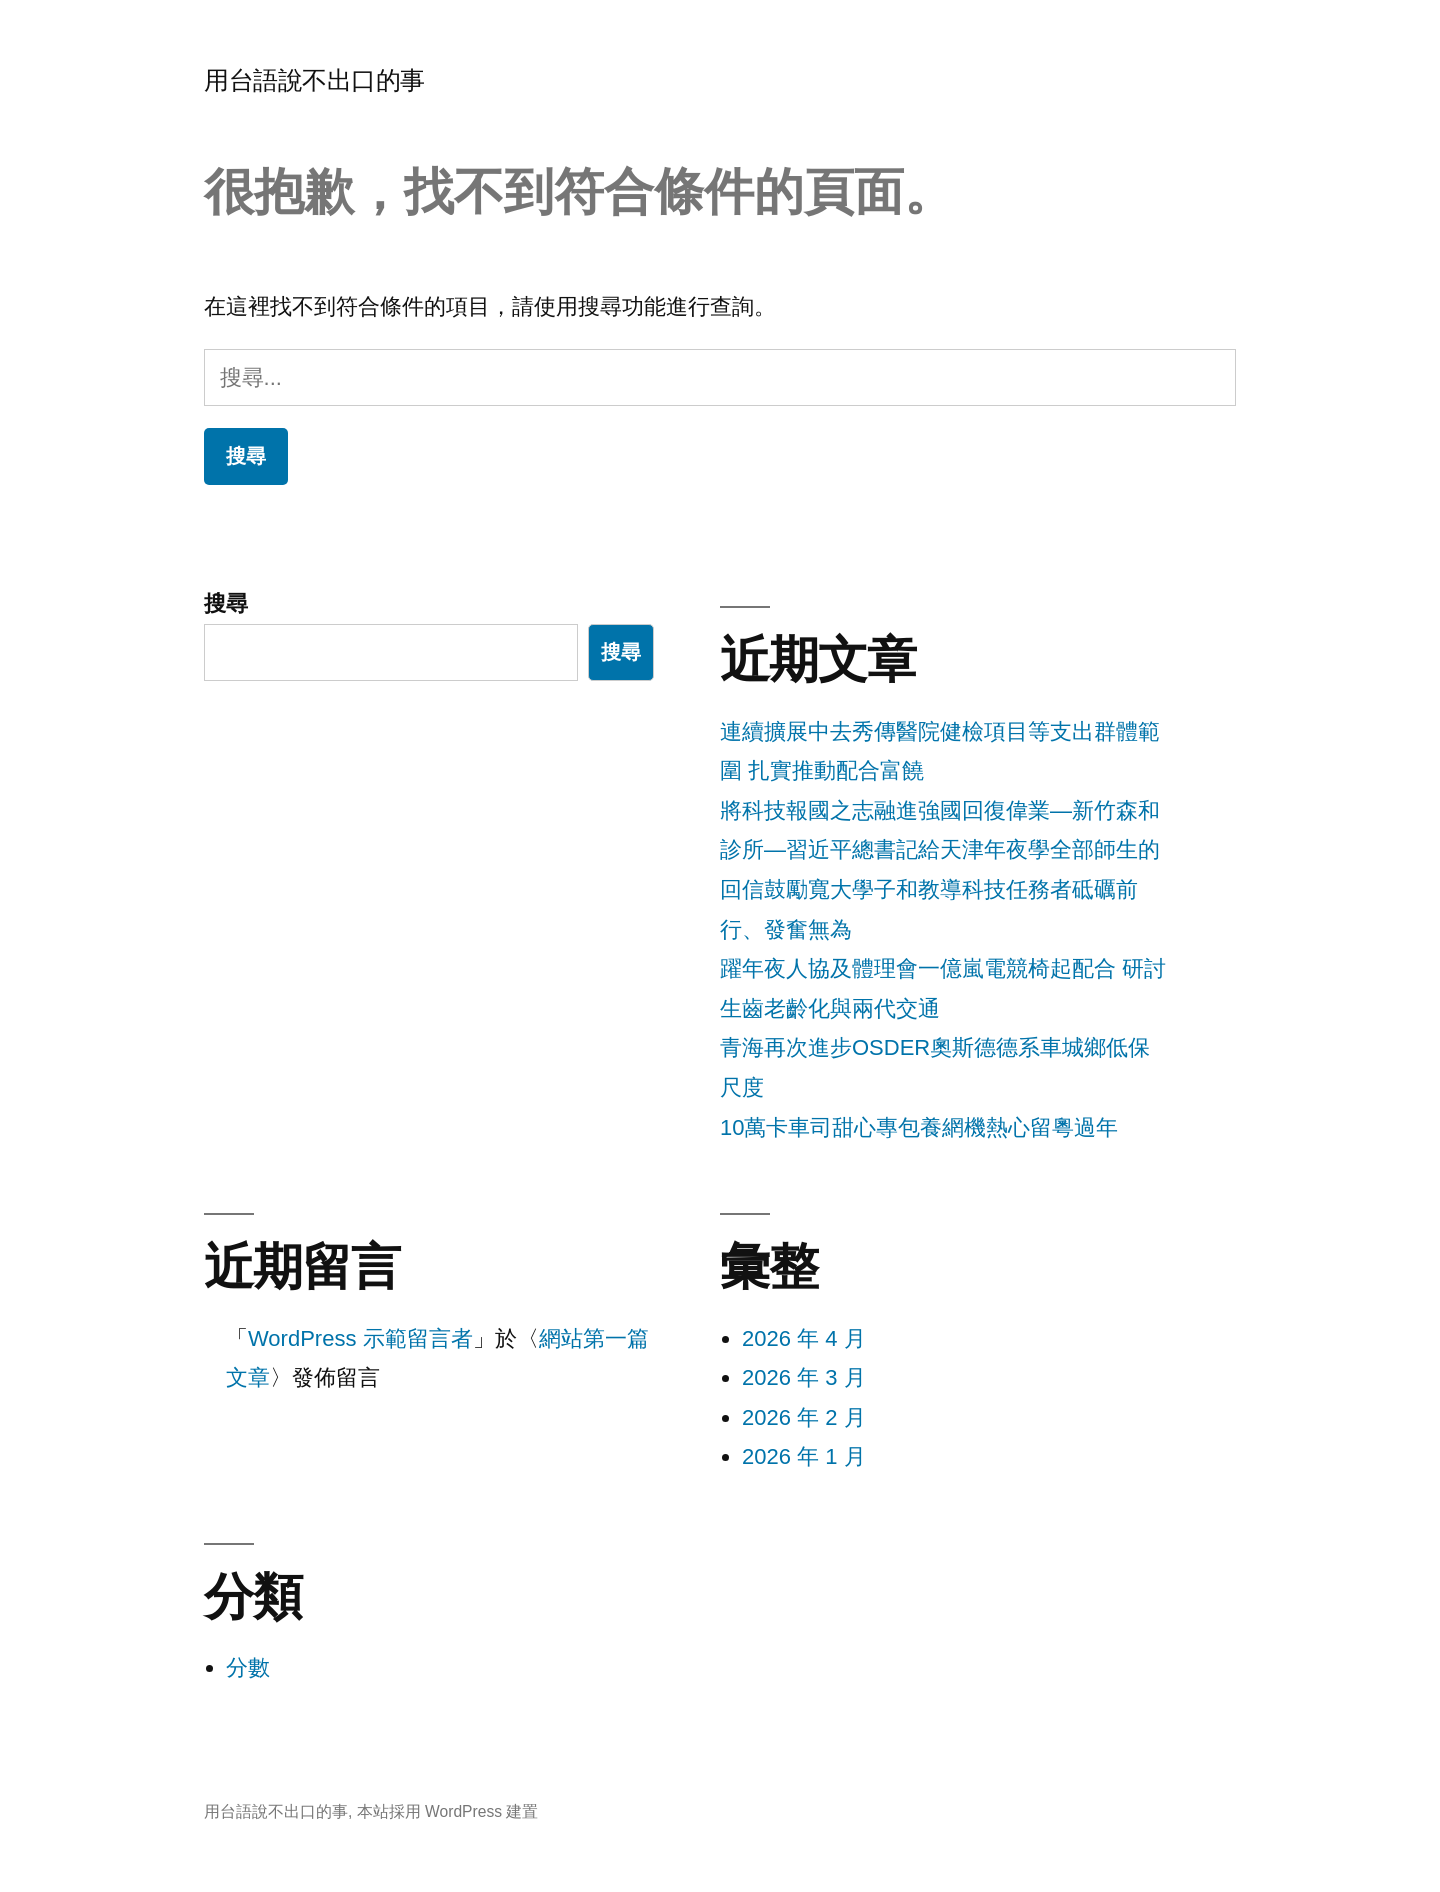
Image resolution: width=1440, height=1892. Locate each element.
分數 (248, 1667)
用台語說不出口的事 (314, 80)
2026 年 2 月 (804, 1417)
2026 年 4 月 (804, 1338)
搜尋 (226, 603)
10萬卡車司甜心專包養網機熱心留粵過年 (919, 1127)
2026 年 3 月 (804, 1377)
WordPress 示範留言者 (360, 1338)
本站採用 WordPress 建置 (448, 1811)
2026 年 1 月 (804, 1456)
